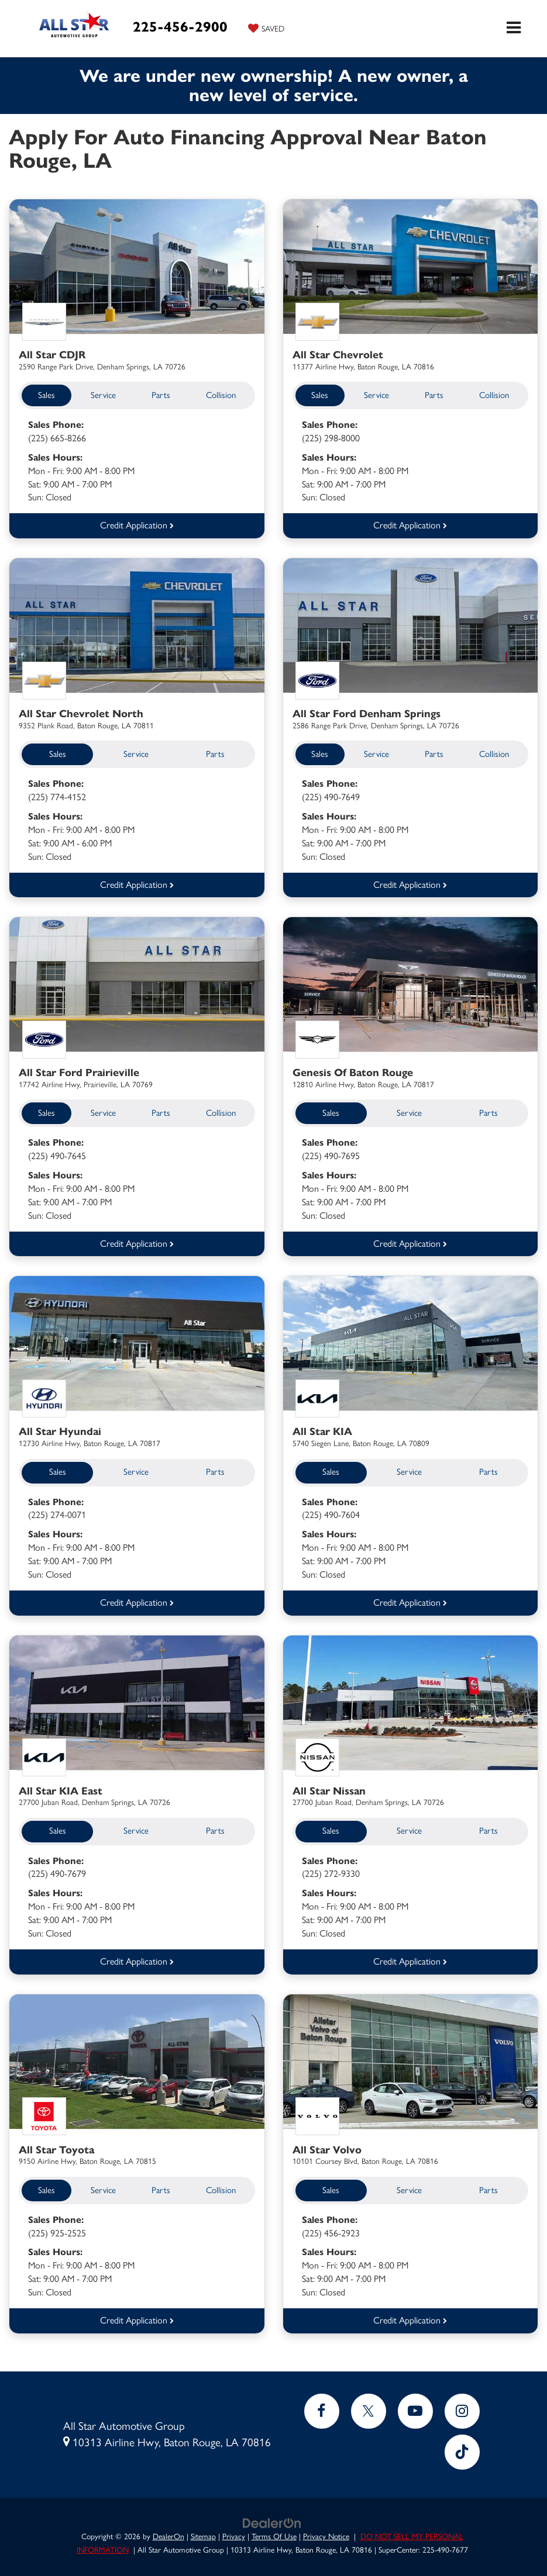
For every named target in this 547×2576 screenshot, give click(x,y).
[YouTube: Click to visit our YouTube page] (415, 2405)
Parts (161, 394)
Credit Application (137, 524)
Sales (46, 394)
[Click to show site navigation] (513, 28)
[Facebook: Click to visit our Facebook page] (321, 2405)
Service (103, 394)
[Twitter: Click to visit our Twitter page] (368, 2405)
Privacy (233, 2531)
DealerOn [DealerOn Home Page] (168, 2531)
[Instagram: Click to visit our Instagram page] (462, 2405)
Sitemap (203, 2531)
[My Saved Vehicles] (266, 28)
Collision (221, 394)
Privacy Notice (326, 2531)
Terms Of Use (274, 2531)
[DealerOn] (272, 2517)
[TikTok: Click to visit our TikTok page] (462, 2446)
